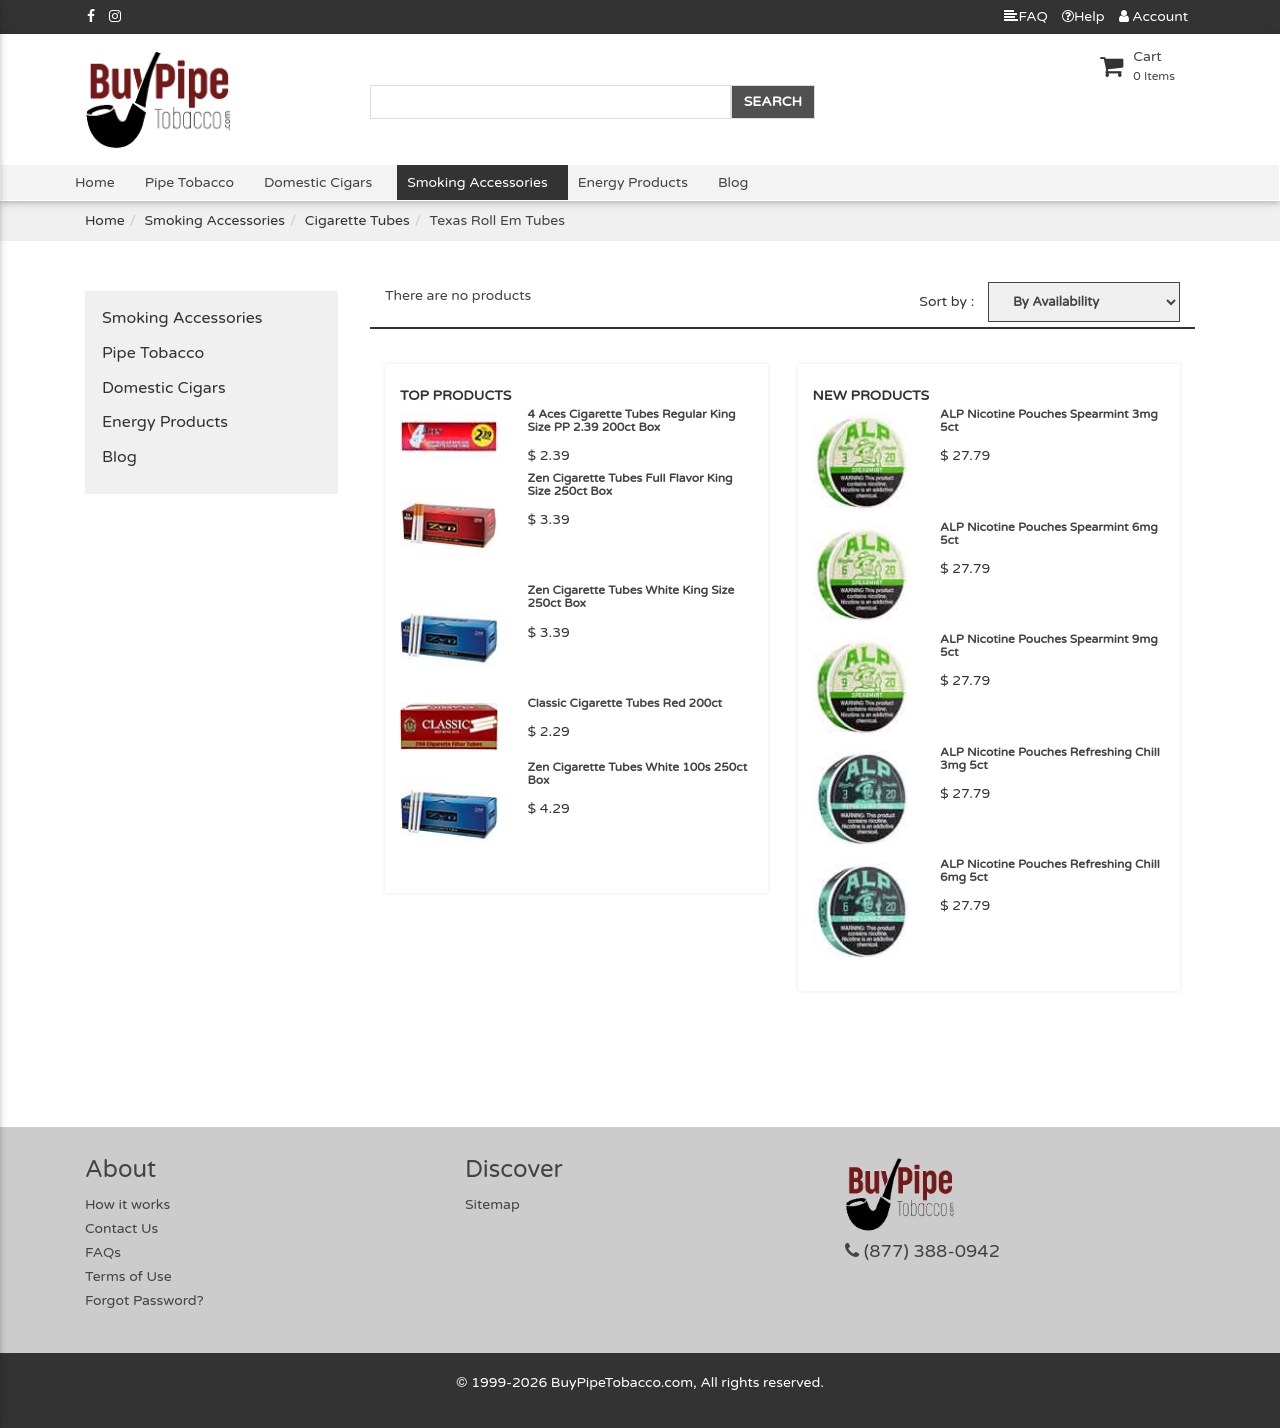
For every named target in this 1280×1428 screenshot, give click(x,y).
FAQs (103, 1252)
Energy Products (633, 182)
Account (1153, 16)
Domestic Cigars (318, 182)
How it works (127, 1204)
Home (95, 182)
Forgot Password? (144, 1300)
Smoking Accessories (477, 182)
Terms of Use (128, 1276)
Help (1083, 16)
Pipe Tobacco (189, 182)
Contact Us (121, 1228)
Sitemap (492, 1204)
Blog (733, 182)
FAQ (1025, 16)
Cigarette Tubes (357, 220)
